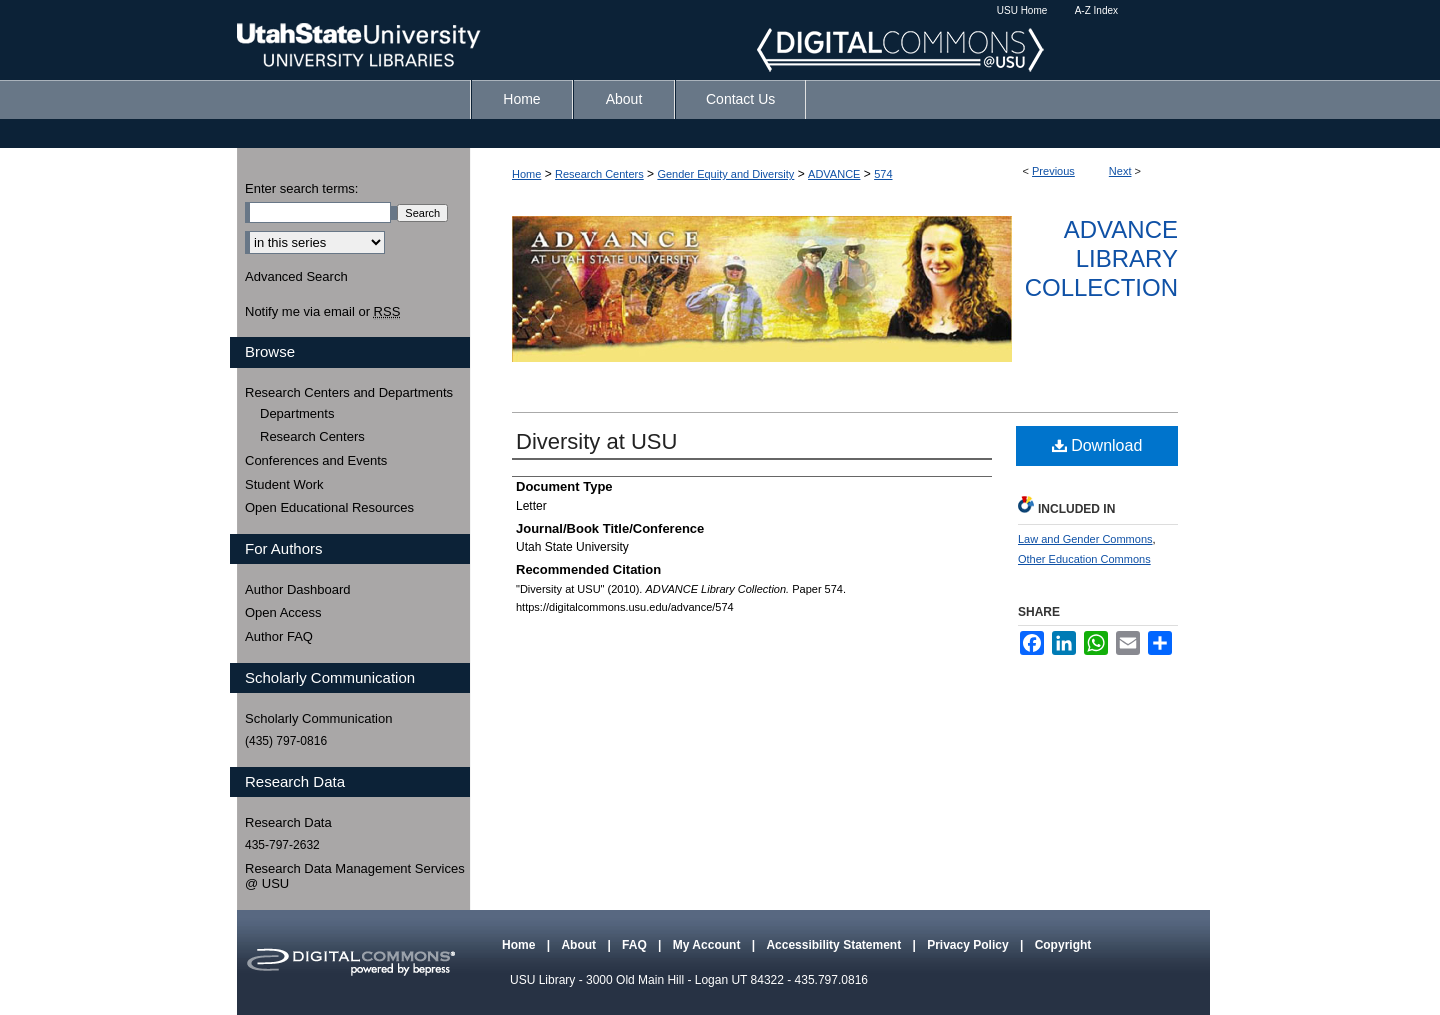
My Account (708, 945)
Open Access (283, 612)
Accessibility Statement (835, 945)
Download (1097, 445)
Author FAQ (279, 636)
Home (526, 174)
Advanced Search (296, 276)
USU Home (1022, 10)
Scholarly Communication (318, 718)
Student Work (284, 484)
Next (1120, 171)
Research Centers (599, 174)
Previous (1053, 171)
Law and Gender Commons (1085, 539)
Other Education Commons (1084, 559)
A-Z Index (1096, 10)
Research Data (288, 822)
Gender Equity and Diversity (725, 174)
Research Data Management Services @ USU (355, 876)
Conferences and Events (316, 460)
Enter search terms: (301, 188)
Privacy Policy (969, 945)
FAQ (636, 945)
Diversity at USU (596, 441)
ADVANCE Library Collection (1101, 258)
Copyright (1063, 945)
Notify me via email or (322, 312)
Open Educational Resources (329, 507)
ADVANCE (834, 174)
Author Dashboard (298, 589)
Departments (297, 413)
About (580, 945)
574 (883, 174)
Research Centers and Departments (349, 392)
